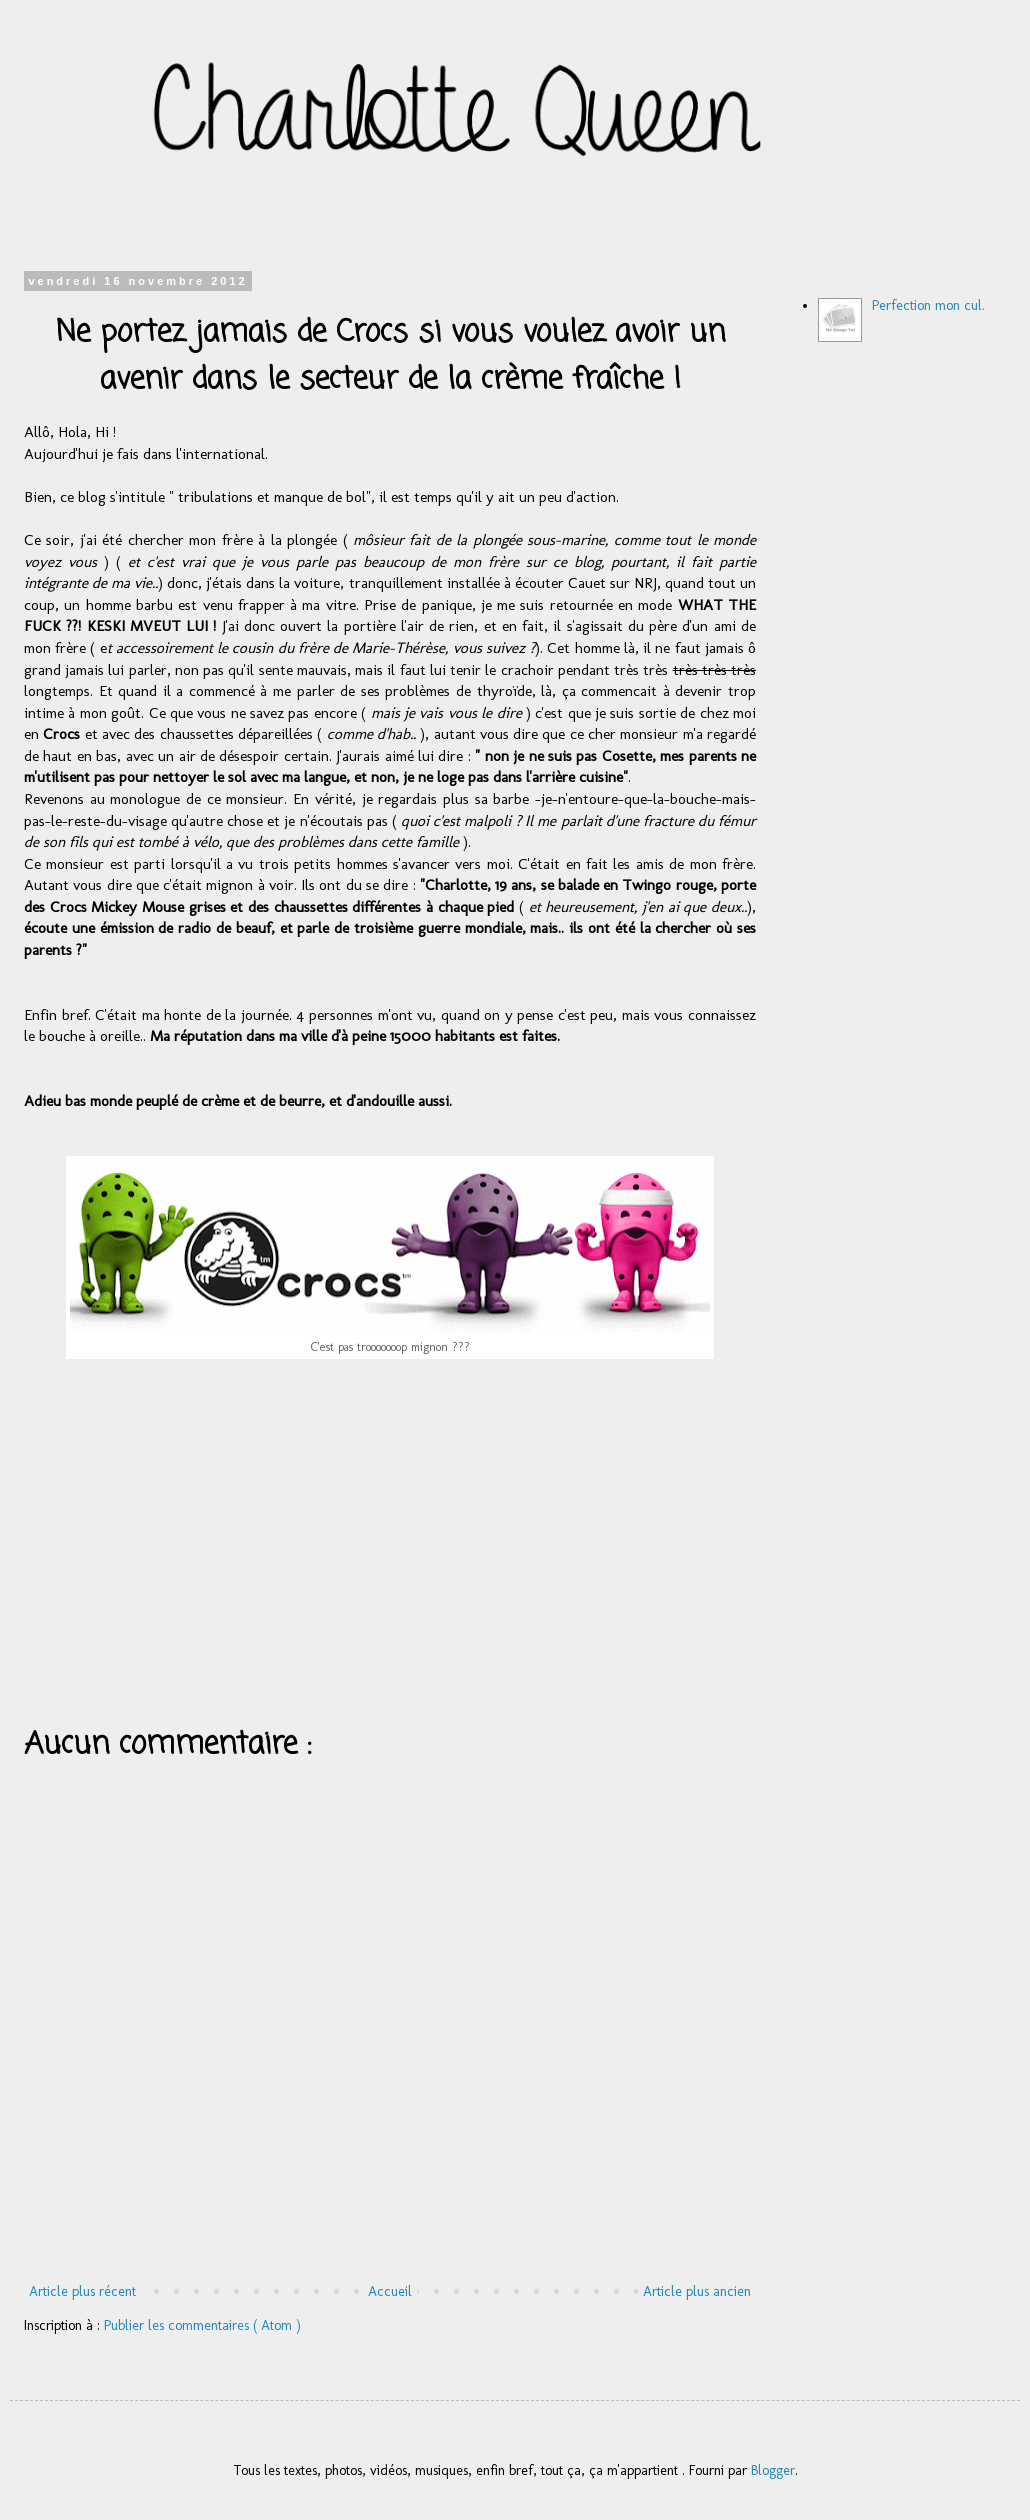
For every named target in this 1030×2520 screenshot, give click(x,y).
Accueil (390, 2291)
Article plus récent (82, 2291)
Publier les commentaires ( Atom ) (202, 2325)
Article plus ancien (697, 2291)
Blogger (773, 2470)
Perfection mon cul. (928, 305)
